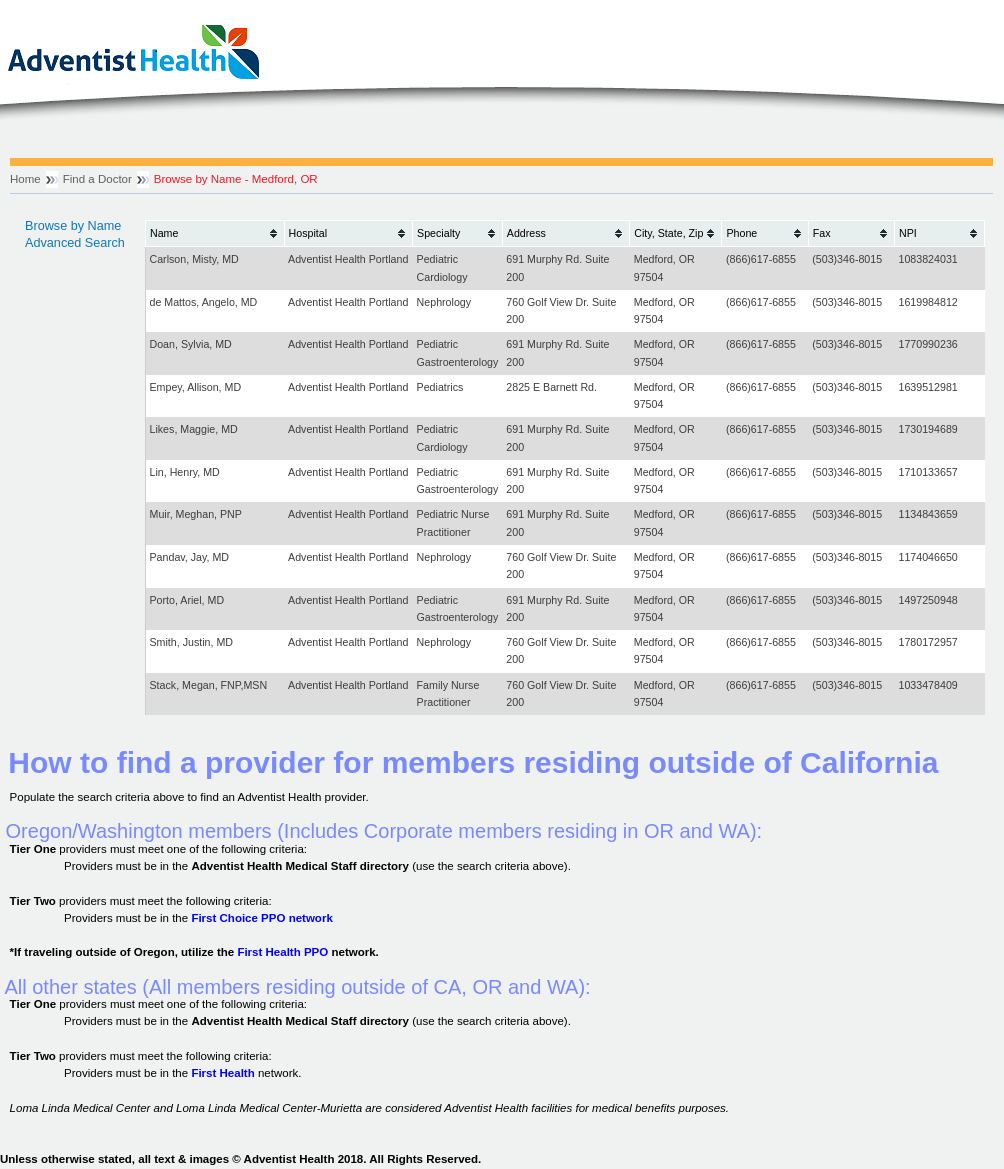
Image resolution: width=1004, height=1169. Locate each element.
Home (25, 179)
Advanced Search (75, 243)
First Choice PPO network (261, 918)
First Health (222, 1073)
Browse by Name (73, 226)
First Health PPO (282, 952)
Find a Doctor (97, 179)
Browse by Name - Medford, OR (236, 179)
